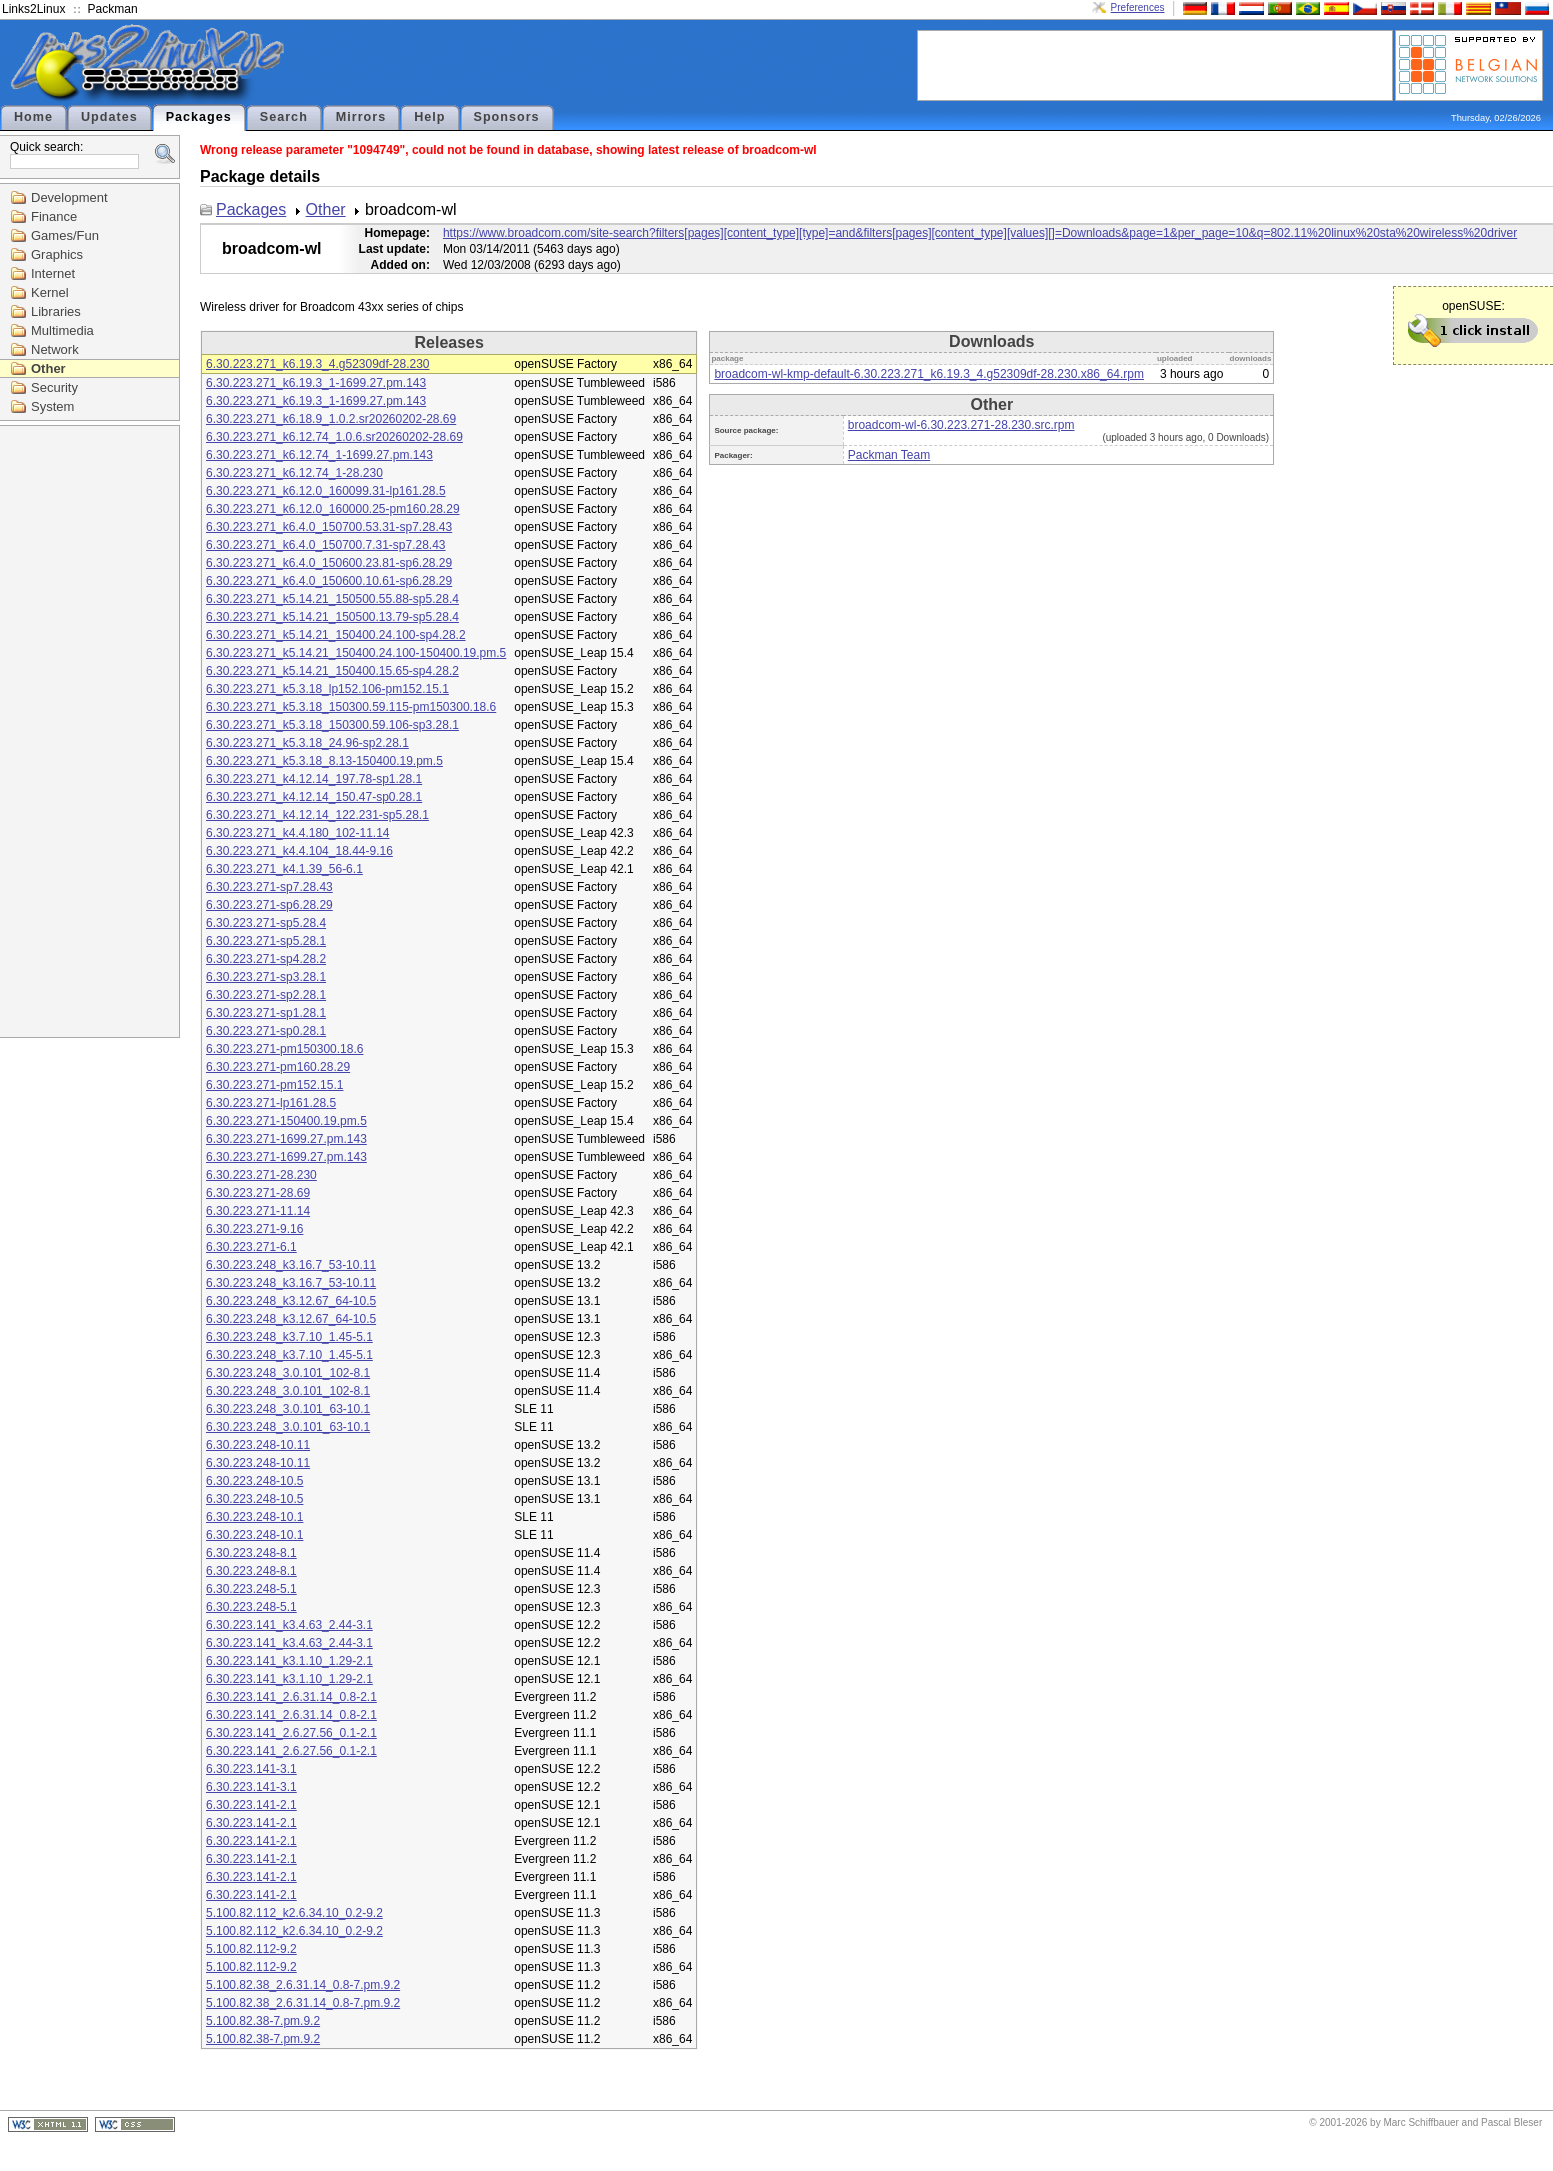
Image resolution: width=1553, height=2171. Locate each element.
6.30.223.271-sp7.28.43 (269, 887)
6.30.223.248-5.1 (251, 1589)
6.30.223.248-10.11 (258, 1445)
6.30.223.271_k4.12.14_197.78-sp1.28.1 (314, 779)
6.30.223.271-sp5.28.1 (266, 941)
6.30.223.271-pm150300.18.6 (284, 1049)
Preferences (1138, 7)
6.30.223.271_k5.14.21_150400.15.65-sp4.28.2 (332, 671)
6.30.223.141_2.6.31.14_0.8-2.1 (291, 1697)
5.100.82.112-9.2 (251, 1949)
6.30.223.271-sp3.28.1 (266, 977)
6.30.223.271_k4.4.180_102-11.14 (298, 833)
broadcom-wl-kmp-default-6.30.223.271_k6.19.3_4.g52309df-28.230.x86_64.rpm (929, 374)
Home (33, 117)
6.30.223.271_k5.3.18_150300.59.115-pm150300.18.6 (351, 707)
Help (429, 117)
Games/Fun (65, 235)
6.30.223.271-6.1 (251, 1247)
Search (284, 117)
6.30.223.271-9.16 (254, 1229)
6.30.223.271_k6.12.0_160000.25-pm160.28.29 (333, 509)
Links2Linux (33, 9)
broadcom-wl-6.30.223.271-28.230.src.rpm (961, 425)
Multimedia (62, 330)
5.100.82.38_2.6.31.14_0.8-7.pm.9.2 (303, 1985)
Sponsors (507, 117)
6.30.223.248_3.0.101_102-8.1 (288, 1373)
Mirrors (361, 117)
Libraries (56, 311)
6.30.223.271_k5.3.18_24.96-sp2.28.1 (307, 743)
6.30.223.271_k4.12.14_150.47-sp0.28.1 (314, 797)
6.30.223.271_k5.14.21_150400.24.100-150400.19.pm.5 (356, 653)
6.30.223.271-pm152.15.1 (274, 1085)
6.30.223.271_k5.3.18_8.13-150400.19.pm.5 (324, 761)
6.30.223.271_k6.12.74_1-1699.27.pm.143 (319, 455)
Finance (54, 216)
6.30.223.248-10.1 (254, 1517)
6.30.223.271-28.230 (261, 1175)
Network (55, 349)
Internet (53, 273)
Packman (113, 9)
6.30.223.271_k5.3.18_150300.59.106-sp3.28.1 (332, 725)
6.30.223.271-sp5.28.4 (266, 923)
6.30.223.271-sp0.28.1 (266, 1031)
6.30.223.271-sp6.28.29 (269, 905)
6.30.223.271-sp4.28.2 (266, 959)
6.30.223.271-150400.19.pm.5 (286, 1121)
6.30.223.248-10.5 (254, 1481)
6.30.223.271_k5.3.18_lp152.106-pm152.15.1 (327, 689)
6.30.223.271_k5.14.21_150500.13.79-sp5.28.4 (332, 617)
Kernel (50, 292)
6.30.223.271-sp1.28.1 (266, 1013)
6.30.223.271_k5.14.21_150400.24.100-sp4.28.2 (336, 635)
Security (54, 387)
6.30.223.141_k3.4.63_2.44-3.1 (289, 1625)
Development (69, 197)
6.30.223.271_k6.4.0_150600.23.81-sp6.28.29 (329, 563)
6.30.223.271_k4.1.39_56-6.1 (284, 869)
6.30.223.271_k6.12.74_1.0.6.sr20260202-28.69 (334, 437)
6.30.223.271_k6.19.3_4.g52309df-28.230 (318, 364)
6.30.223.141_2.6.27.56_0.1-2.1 (291, 1733)
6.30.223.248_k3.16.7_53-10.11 (291, 1265)
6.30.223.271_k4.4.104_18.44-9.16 (299, 851)
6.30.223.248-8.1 (251, 1553)
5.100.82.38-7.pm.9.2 (263, 2021)
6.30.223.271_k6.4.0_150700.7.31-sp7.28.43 (326, 545)
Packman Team (889, 455)
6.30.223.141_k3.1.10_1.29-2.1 (289, 1661)
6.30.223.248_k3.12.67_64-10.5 (291, 1301)
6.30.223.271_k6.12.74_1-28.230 (294, 473)
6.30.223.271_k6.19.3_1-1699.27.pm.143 (316, 383)
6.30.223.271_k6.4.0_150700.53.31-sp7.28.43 (329, 527)
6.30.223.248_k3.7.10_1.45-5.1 (289, 1337)
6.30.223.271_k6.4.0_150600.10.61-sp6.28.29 (329, 581)
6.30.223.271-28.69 (258, 1193)
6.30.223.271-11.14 (258, 1211)
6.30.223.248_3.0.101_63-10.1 (288, 1409)
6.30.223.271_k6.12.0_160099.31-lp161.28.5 (326, 491)
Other (48, 368)
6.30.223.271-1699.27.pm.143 (286, 1139)
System (52, 406)
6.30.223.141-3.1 (251, 1769)
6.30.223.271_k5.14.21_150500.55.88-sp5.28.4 (332, 599)
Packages (199, 117)
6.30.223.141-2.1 (251, 1805)
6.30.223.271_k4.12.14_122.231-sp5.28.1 (317, 815)
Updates (109, 117)
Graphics (57, 254)
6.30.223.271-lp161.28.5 (271, 1103)
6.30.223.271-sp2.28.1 (266, 995)
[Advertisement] (1155, 64)
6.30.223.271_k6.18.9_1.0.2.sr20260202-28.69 (331, 419)
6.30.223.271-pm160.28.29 (278, 1067)
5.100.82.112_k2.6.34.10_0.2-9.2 (294, 1913)
